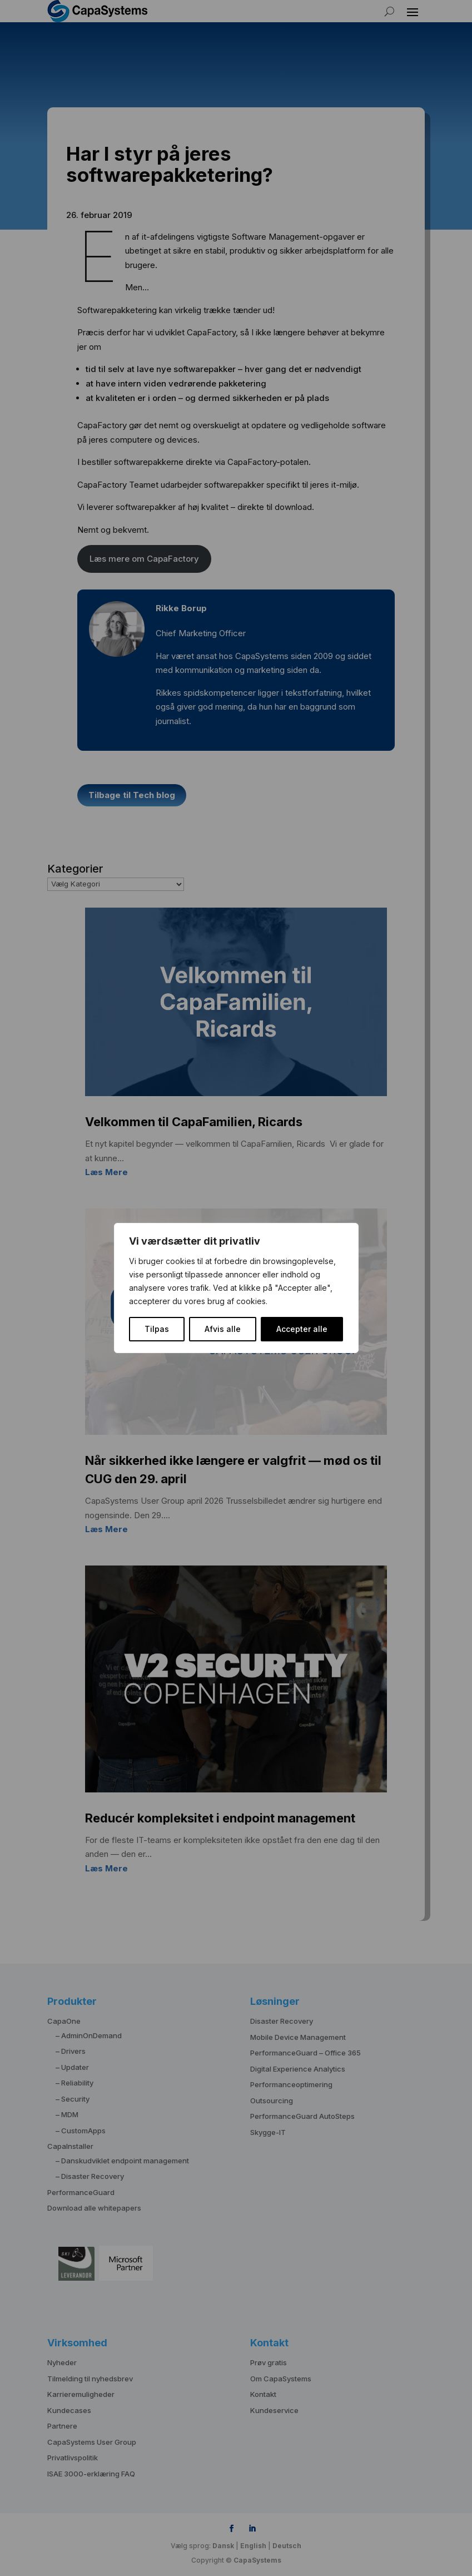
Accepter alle (301, 1329)
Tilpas (157, 1329)
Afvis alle (223, 1329)
